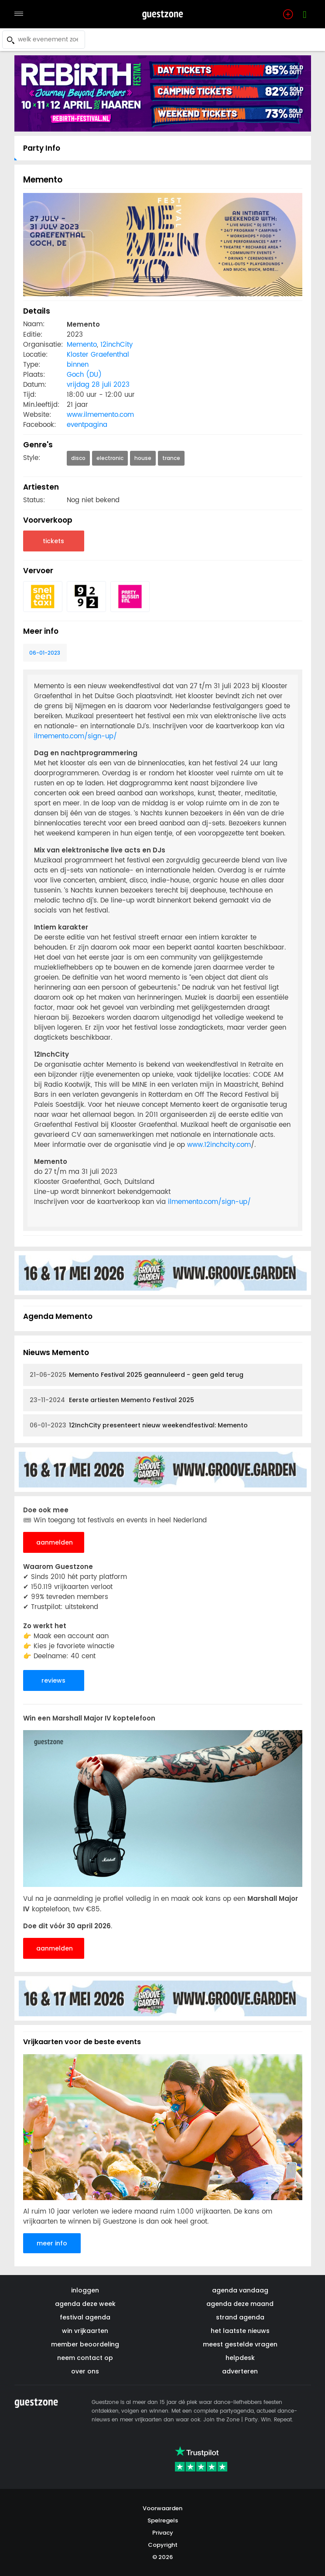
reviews (53, 1680)
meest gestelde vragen (240, 2344)
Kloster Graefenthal (98, 354)
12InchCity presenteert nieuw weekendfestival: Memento (139, 1425)
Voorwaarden (162, 2508)
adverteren (240, 2371)
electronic (109, 458)
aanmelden (54, 1542)
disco (78, 458)
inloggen (85, 2290)
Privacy (162, 2533)
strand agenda (240, 2317)
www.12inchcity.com (219, 1144)
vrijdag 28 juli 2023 (98, 384)
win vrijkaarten (85, 2330)
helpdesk (240, 2357)
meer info (52, 2243)
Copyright (163, 2545)
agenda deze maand (240, 2303)
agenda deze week (85, 2303)
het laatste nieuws (240, 2330)
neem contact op (85, 2357)
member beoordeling (85, 2344)
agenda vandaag (240, 2290)
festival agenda (85, 2317)
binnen (78, 364)
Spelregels (162, 2520)
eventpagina (87, 424)
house (142, 458)
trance (171, 458)
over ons (85, 2371)
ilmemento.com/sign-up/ (75, 736)
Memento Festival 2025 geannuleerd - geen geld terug (136, 1374)
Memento (82, 344)
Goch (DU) (84, 374)
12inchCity (116, 344)
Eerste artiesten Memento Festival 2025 (112, 1400)
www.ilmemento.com (100, 414)
